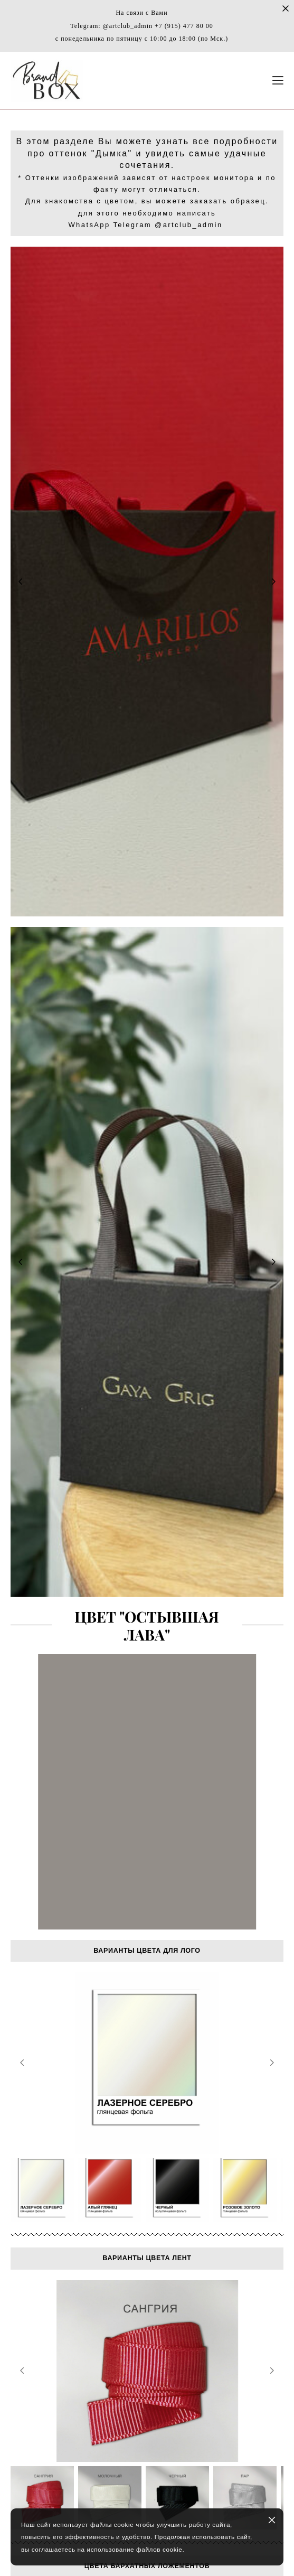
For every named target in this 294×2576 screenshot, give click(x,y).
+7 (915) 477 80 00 (184, 26)
